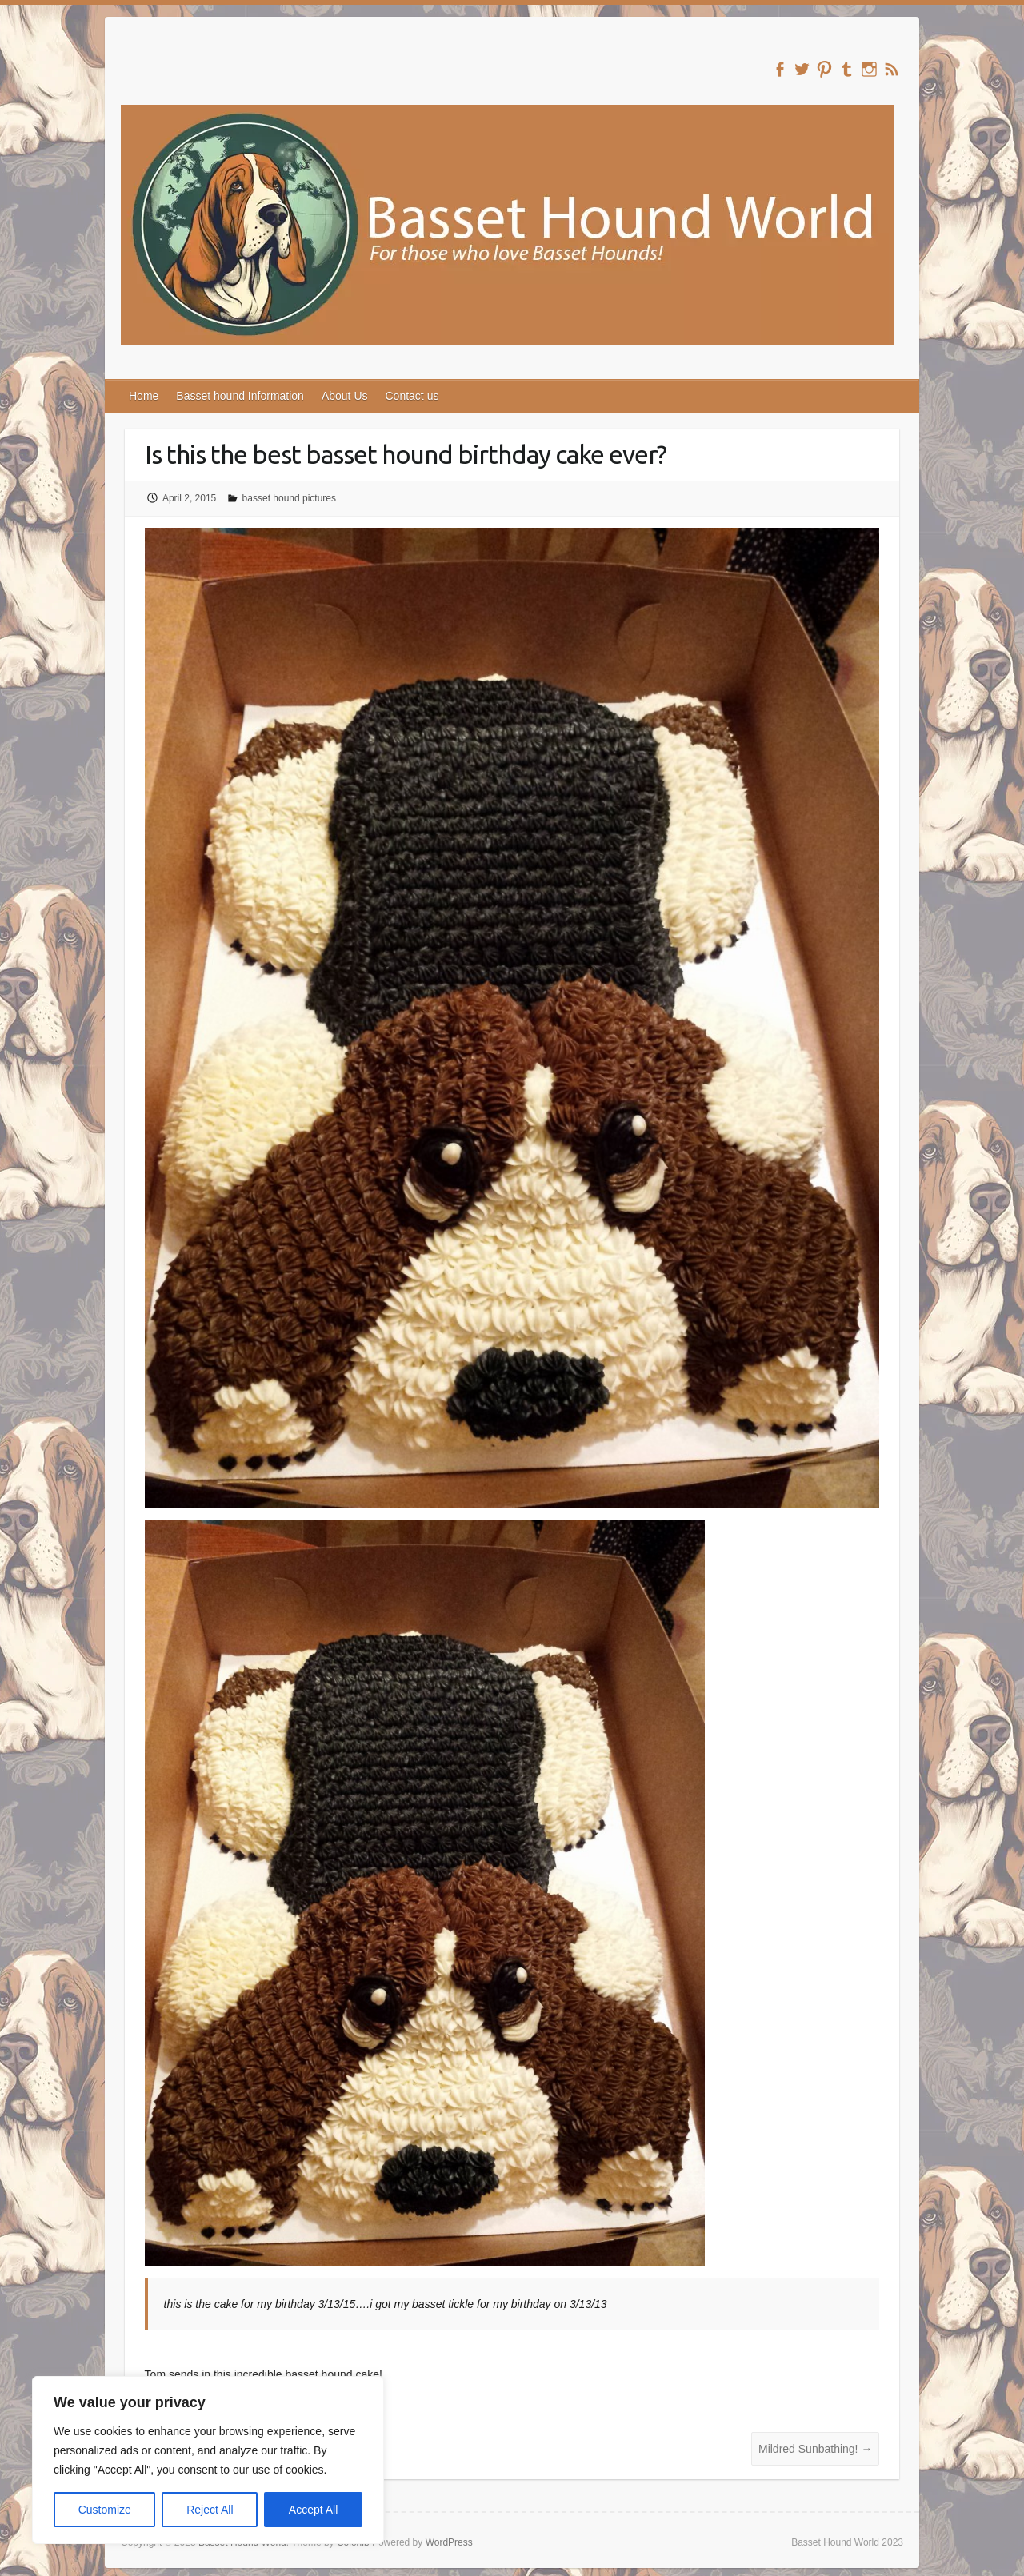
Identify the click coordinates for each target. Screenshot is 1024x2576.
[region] (208, 2460)
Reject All (209, 2509)
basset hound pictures (289, 498)
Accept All (313, 2509)
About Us (345, 395)
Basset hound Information (240, 395)
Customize (104, 2509)
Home (143, 395)
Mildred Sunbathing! (815, 2448)
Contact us (412, 395)
